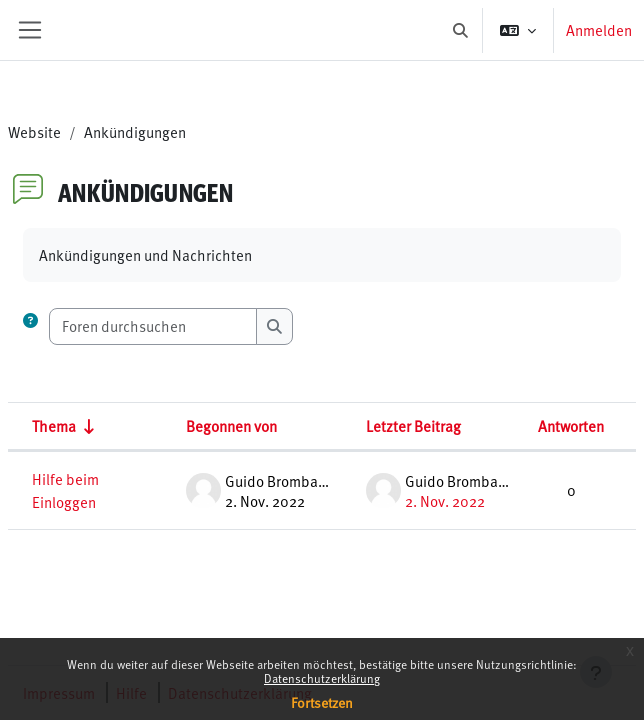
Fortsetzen (322, 702)
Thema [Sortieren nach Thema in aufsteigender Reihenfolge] (54, 425)
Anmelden (599, 29)
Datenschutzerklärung (322, 678)
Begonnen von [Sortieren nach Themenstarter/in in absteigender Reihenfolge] (231, 425)
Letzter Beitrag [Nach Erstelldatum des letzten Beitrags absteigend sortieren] (413, 425)
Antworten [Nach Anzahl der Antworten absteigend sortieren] (571, 425)
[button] (461, 30)
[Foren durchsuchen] (153, 326)
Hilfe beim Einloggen (65, 490)
